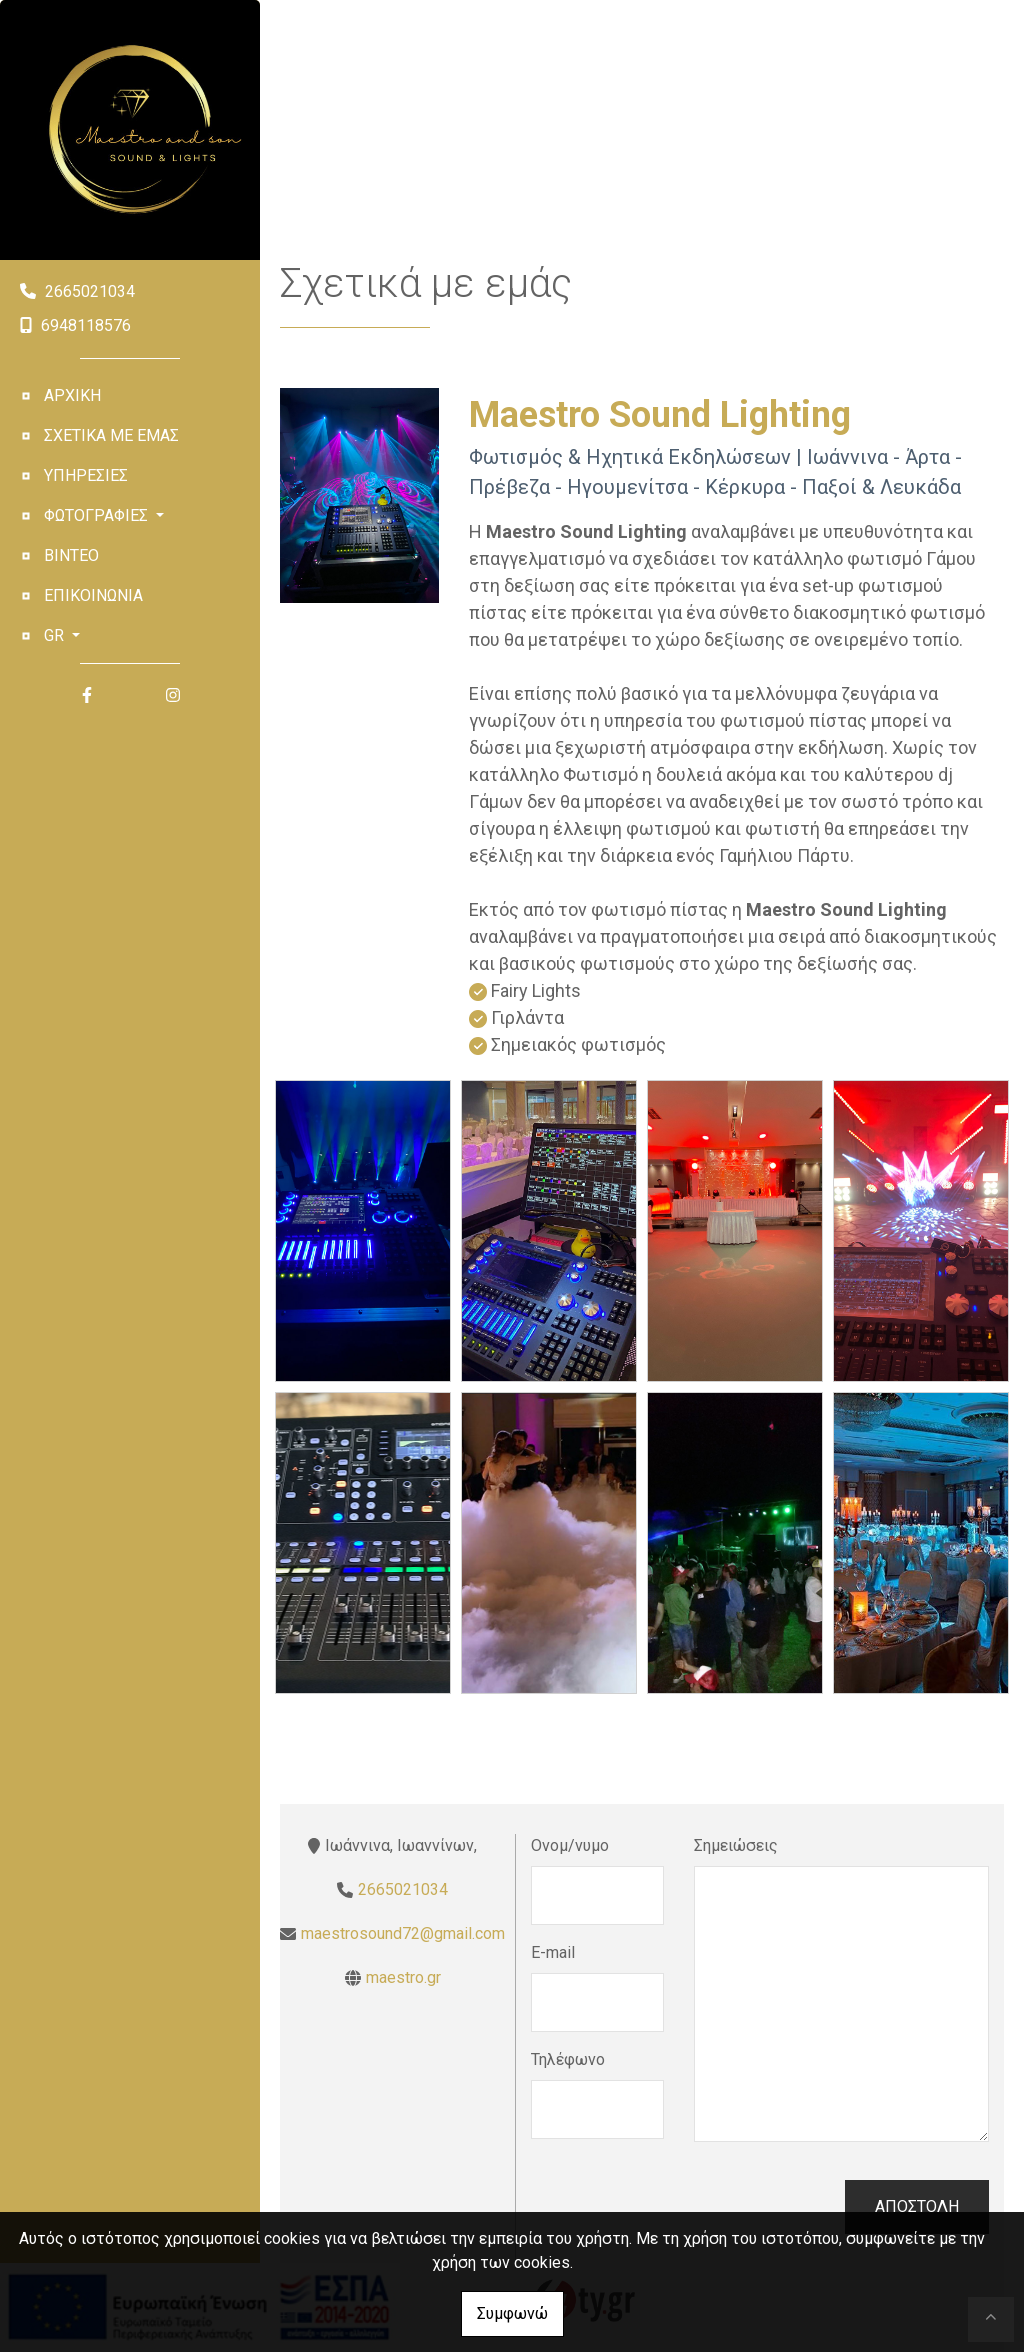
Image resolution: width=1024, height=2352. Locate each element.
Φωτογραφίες (98, 515)
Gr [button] (56, 635)
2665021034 (90, 291)
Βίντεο (71, 555)
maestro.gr (403, 1977)
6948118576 (86, 325)
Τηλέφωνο (568, 2059)
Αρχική (72, 395)
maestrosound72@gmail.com (403, 1933)
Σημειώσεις (736, 1845)
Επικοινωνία (93, 595)
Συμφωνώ (512, 2313)
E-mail (553, 1952)
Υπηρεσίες (86, 475)
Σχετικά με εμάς (111, 435)
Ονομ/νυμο (570, 1845)
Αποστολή (917, 2206)
